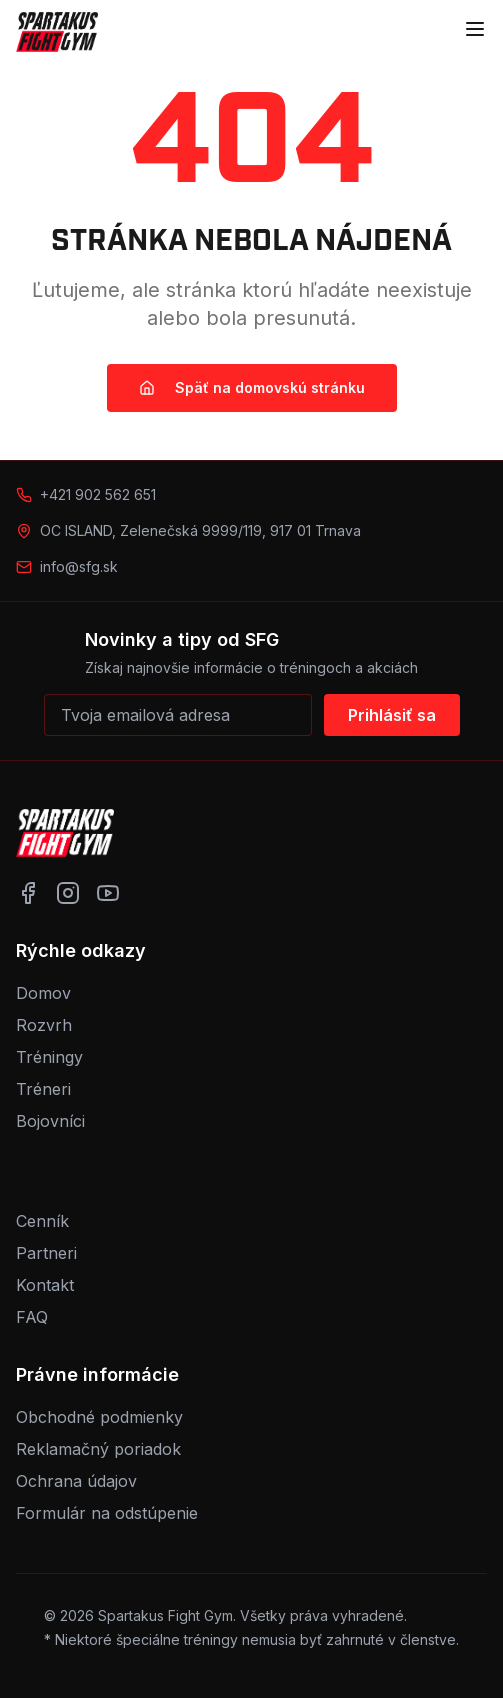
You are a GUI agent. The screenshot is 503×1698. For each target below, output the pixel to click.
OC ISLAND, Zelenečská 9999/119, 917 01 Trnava (200, 530)
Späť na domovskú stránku (252, 387)
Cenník (42, 1221)
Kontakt (45, 1285)
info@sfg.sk (79, 566)
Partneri (46, 1253)
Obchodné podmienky (99, 1417)
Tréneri (43, 1089)
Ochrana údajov (76, 1481)
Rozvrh (44, 1025)
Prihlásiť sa (392, 715)
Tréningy (49, 1057)
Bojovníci (50, 1121)
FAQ (32, 1317)
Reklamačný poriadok (98, 1449)
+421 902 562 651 (98, 494)
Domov (43, 993)
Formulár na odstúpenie (107, 1513)
